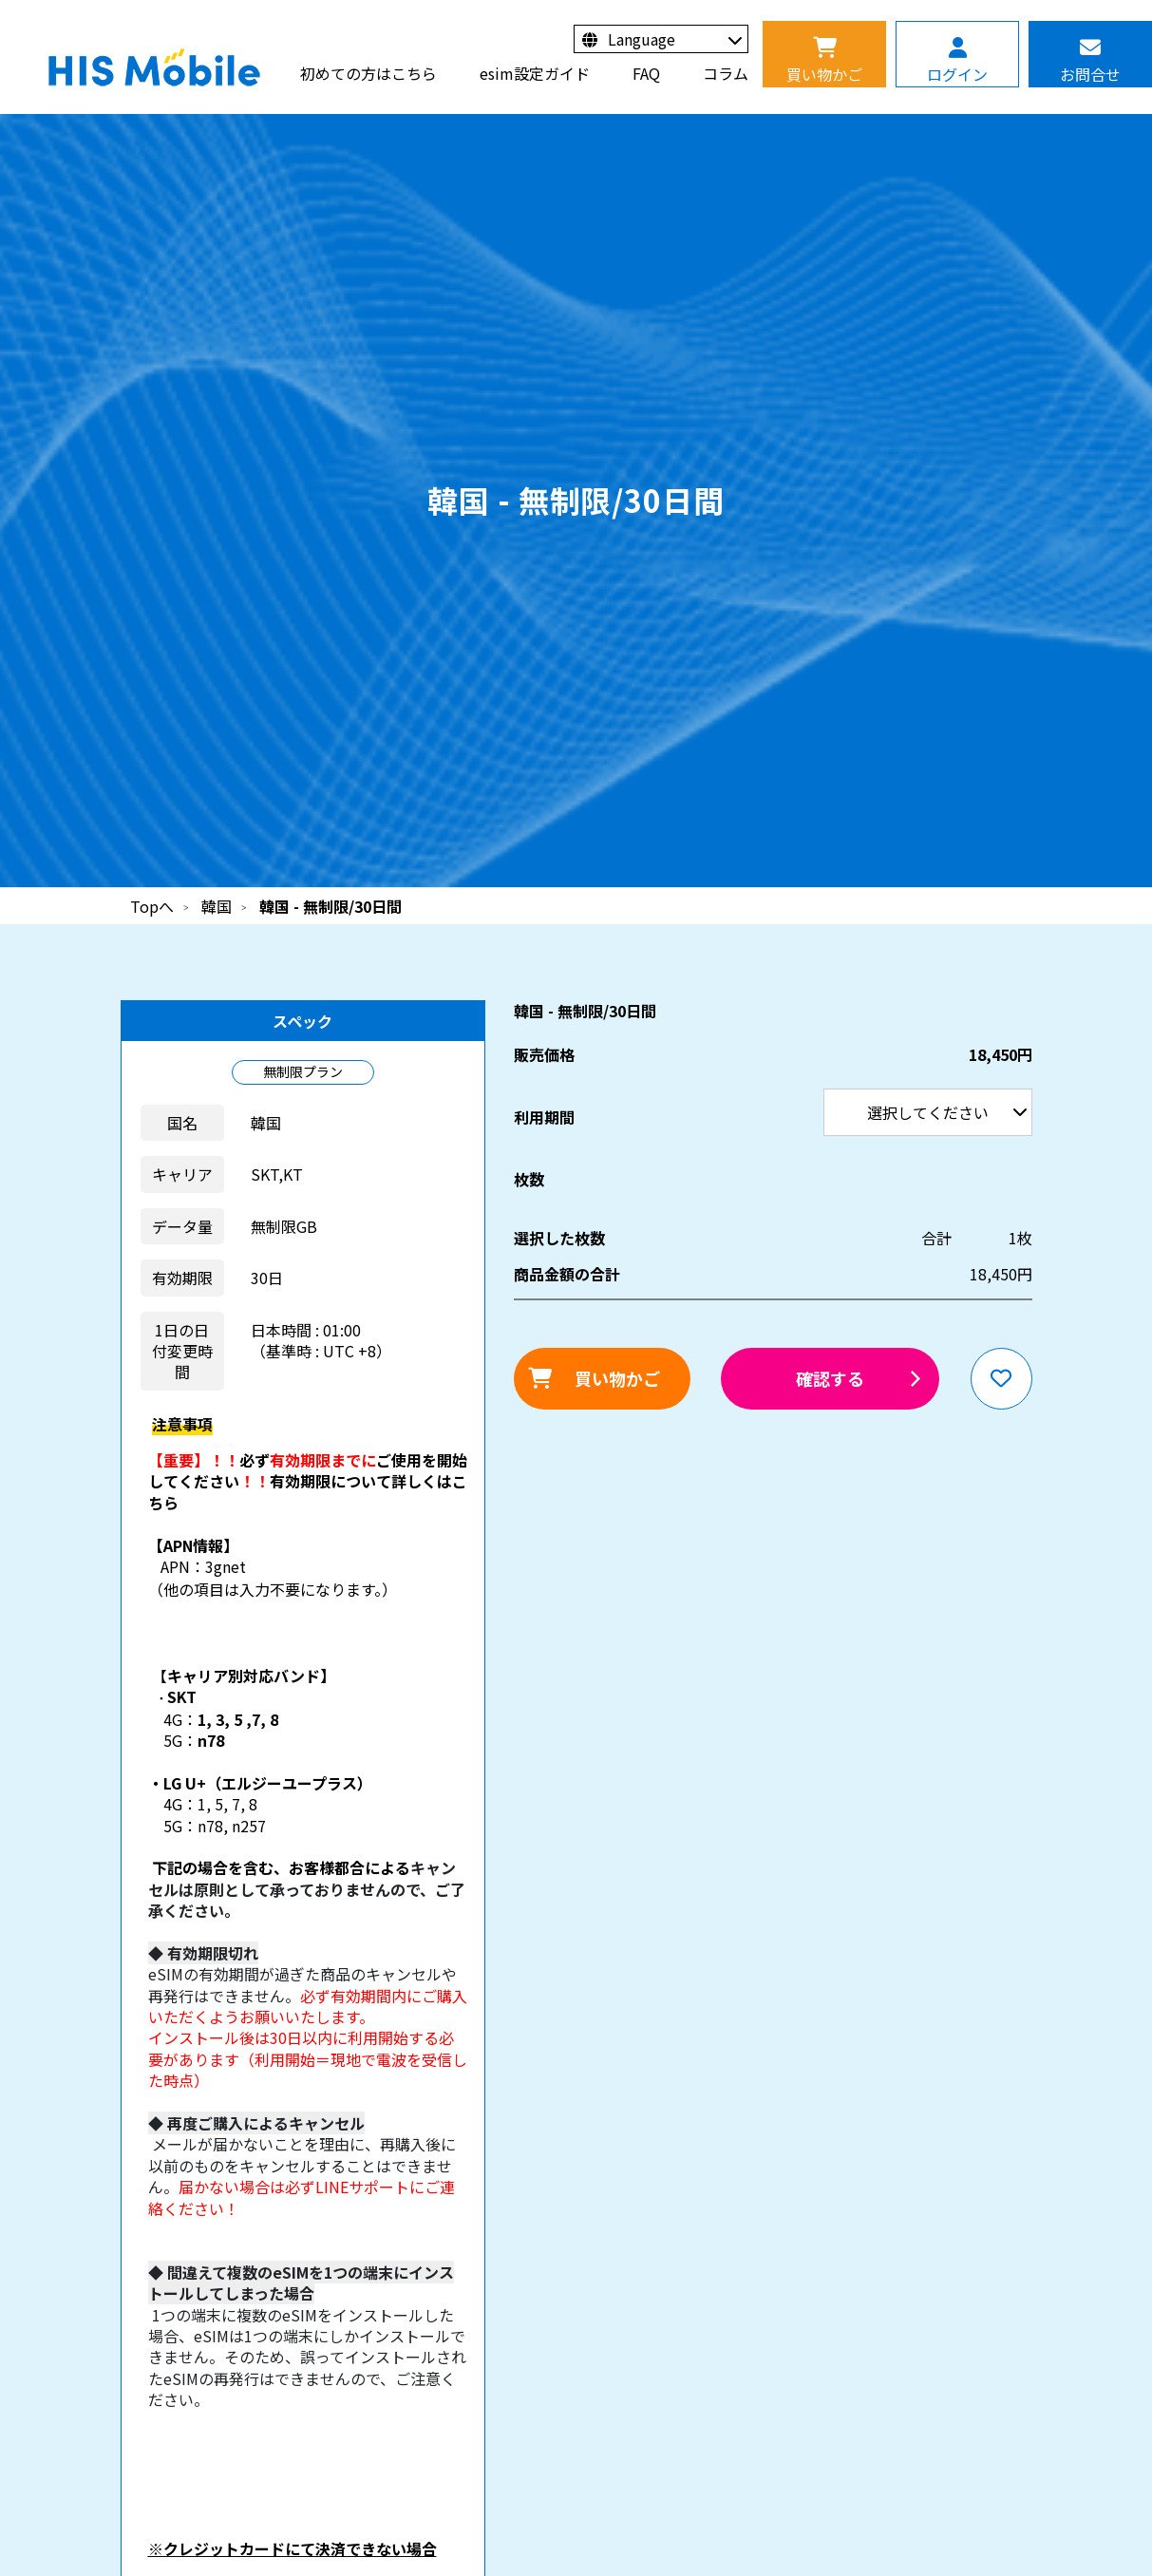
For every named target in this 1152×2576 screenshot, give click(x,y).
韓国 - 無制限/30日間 (330, 906)
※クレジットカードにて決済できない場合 (292, 2548)
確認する (830, 1378)
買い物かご (617, 1378)
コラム (725, 73)
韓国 (216, 906)
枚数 (529, 1178)
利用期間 (0, 0)
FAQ (646, 73)
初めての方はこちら (368, 73)
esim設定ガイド (535, 73)
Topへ (152, 906)
